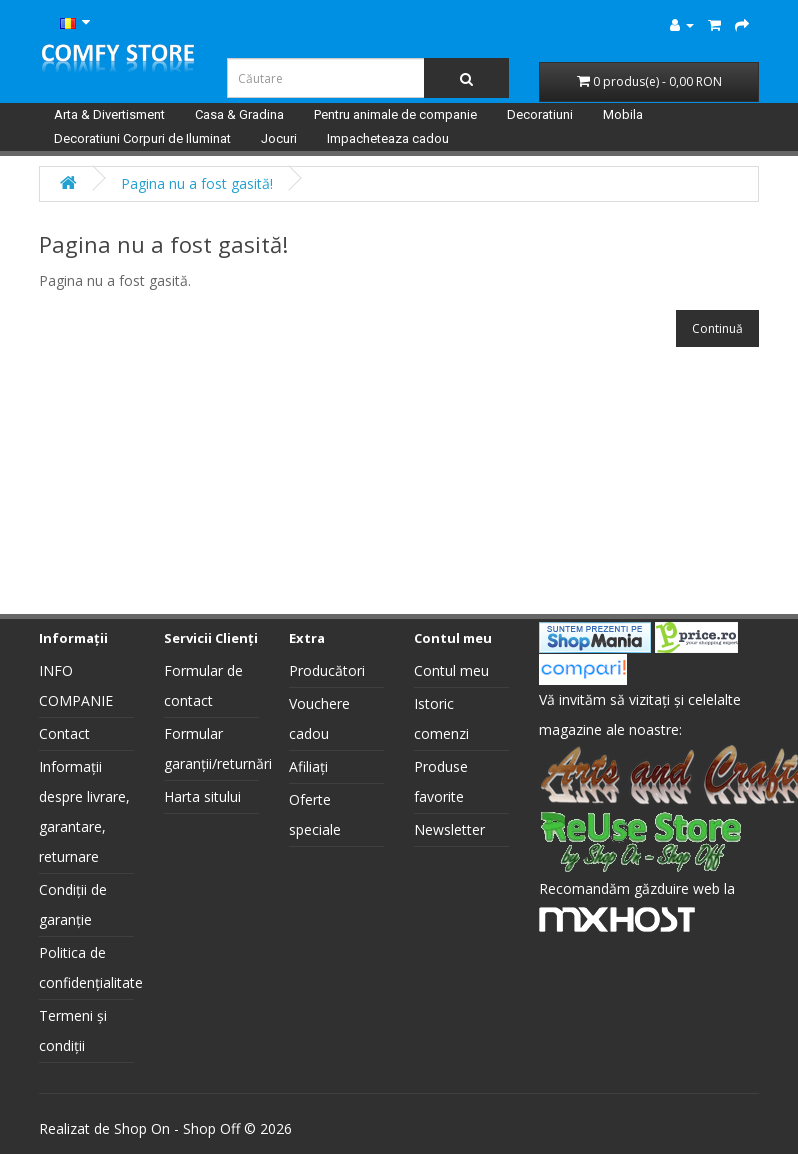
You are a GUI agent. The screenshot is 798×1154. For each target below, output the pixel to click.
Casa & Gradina (239, 114)
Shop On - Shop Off (177, 1128)
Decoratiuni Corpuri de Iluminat (142, 138)
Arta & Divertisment (109, 114)
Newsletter (449, 829)
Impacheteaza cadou (388, 138)
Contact (64, 733)
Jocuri (279, 138)
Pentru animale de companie (395, 114)
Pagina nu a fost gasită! (197, 183)
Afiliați (308, 766)
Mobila (623, 114)
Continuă (717, 328)
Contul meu (451, 670)
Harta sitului (202, 796)
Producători (327, 670)
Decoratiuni (540, 114)
